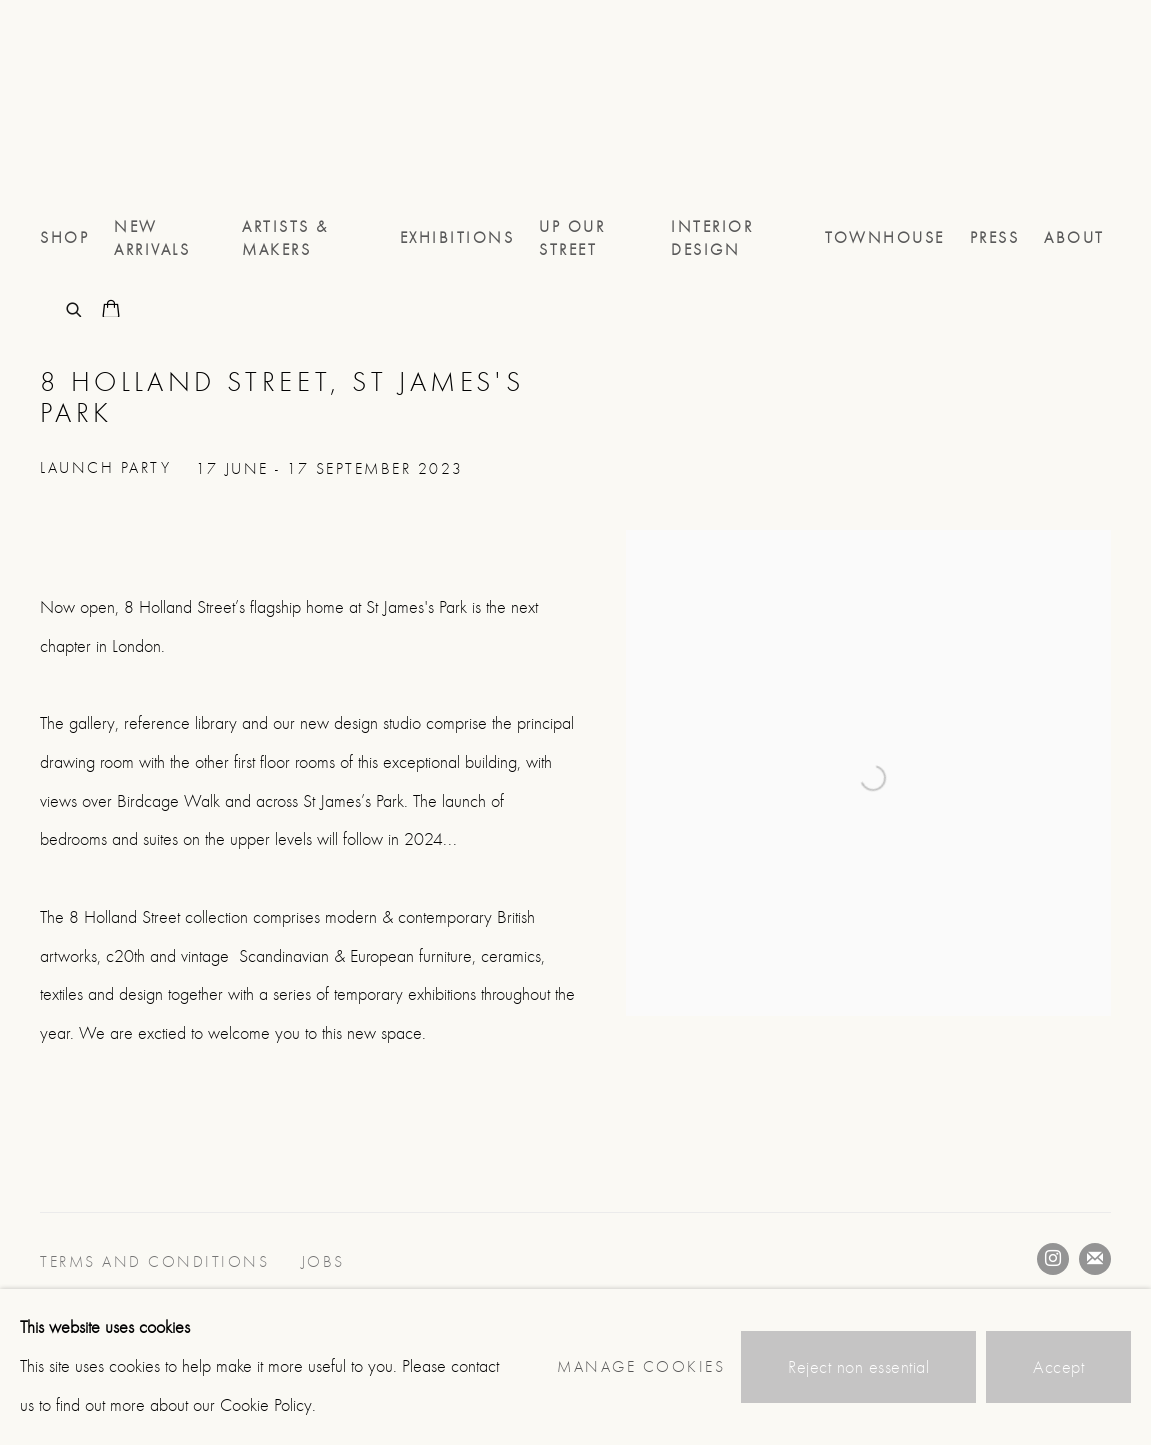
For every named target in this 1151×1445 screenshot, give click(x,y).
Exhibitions (457, 238)
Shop (64, 238)
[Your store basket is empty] (111, 311)
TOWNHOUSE (885, 238)
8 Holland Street (120, 108)
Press (995, 238)
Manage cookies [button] (641, 1367)
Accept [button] (1058, 1367)
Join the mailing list (1095, 1259)
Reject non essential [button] (858, 1367)
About (1074, 238)
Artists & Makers (285, 238)
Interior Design (712, 238)
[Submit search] (75, 307)
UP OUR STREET (572, 238)
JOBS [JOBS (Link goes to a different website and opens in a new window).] (326, 1262)
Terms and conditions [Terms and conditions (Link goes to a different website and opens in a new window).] (158, 1262)
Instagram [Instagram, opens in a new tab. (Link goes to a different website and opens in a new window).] (1053, 1259)
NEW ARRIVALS (152, 238)
